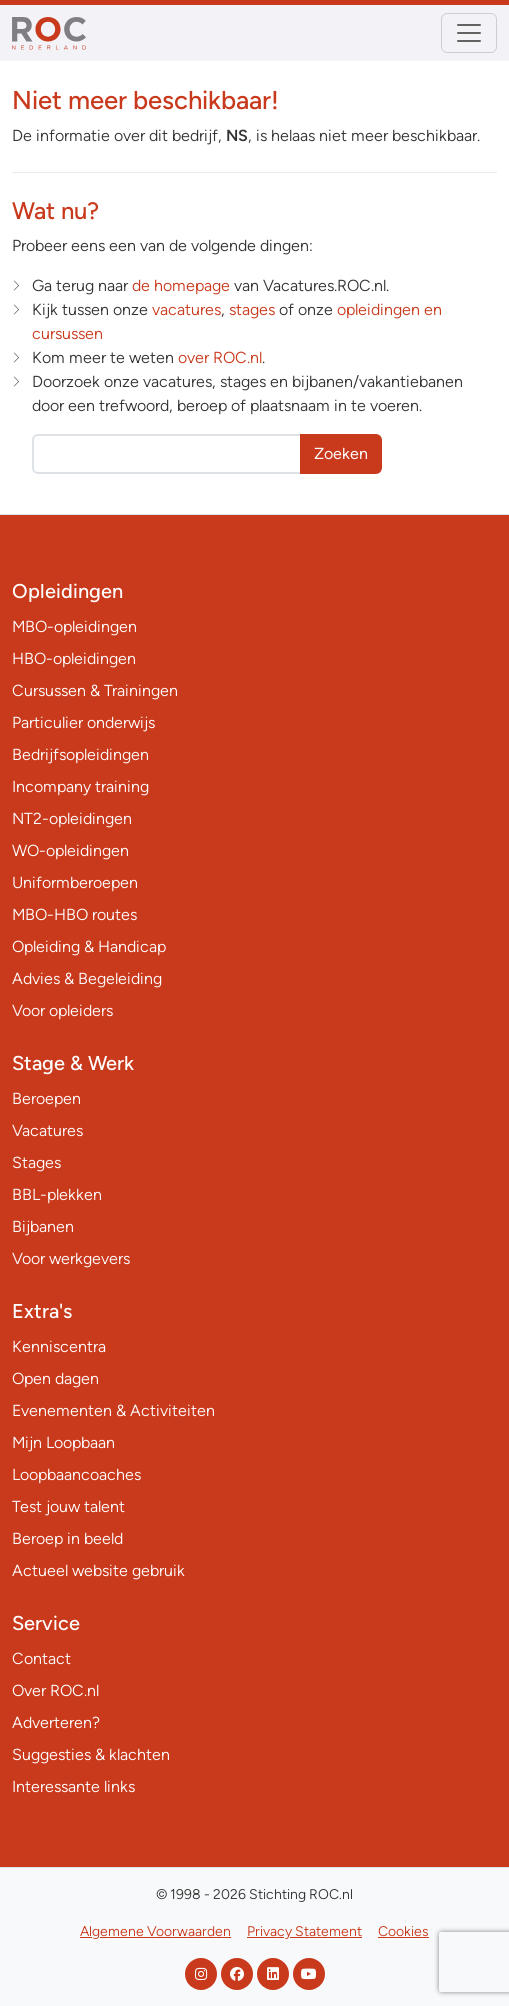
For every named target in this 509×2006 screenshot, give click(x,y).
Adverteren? (56, 1722)
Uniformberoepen (75, 882)
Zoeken (341, 453)
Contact (41, 1658)
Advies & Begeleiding (87, 978)
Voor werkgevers (71, 1258)
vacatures (186, 309)
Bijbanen (43, 1226)
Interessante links (73, 1786)
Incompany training (80, 786)
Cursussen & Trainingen (95, 690)
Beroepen (46, 1098)
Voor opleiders (62, 1010)
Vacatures (47, 1130)
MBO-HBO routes (74, 914)
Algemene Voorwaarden (155, 1931)
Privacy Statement (304, 1931)
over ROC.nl (220, 357)
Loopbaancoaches (76, 1474)
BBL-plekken (57, 1194)
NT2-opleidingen (72, 818)
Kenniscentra (59, 1346)
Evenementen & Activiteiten (113, 1410)
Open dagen (55, 1378)
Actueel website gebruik (98, 1570)
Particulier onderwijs (83, 722)
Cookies (403, 1931)
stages (252, 309)
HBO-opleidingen (74, 658)
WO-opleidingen (70, 850)
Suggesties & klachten (91, 1754)
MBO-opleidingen (74, 626)
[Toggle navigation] (469, 33)
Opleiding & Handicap (89, 946)
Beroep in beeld (67, 1538)
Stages (36, 1162)
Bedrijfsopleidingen (80, 754)
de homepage (181, 285)
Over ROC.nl (55, 1690)
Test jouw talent (68, 1506)
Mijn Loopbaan (63, 1442)
